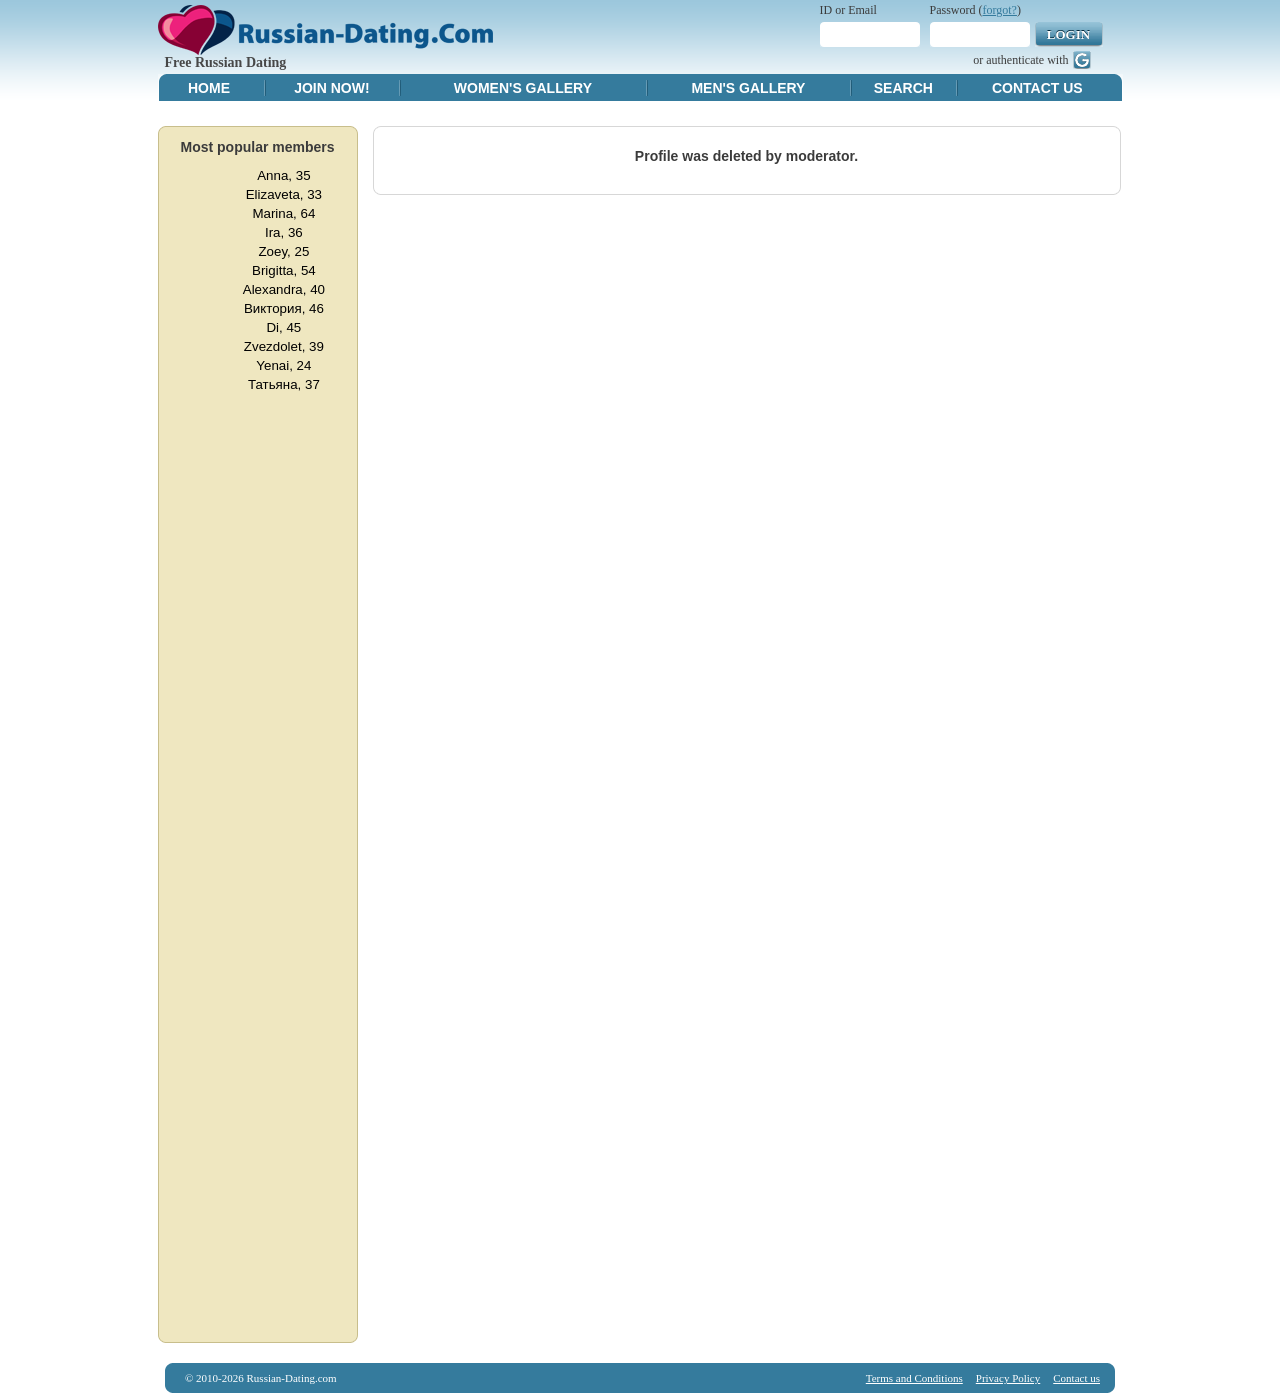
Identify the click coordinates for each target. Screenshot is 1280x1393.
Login (1068, 34)
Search (903, 88)
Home (209, 88)
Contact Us (1037, 88)
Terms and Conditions (914, 1378)
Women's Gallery (523, 88)
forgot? (1000, 10)
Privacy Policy (1008, 1378)
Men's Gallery (748, 88)
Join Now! (331, 88)
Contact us (1076, 1378)
